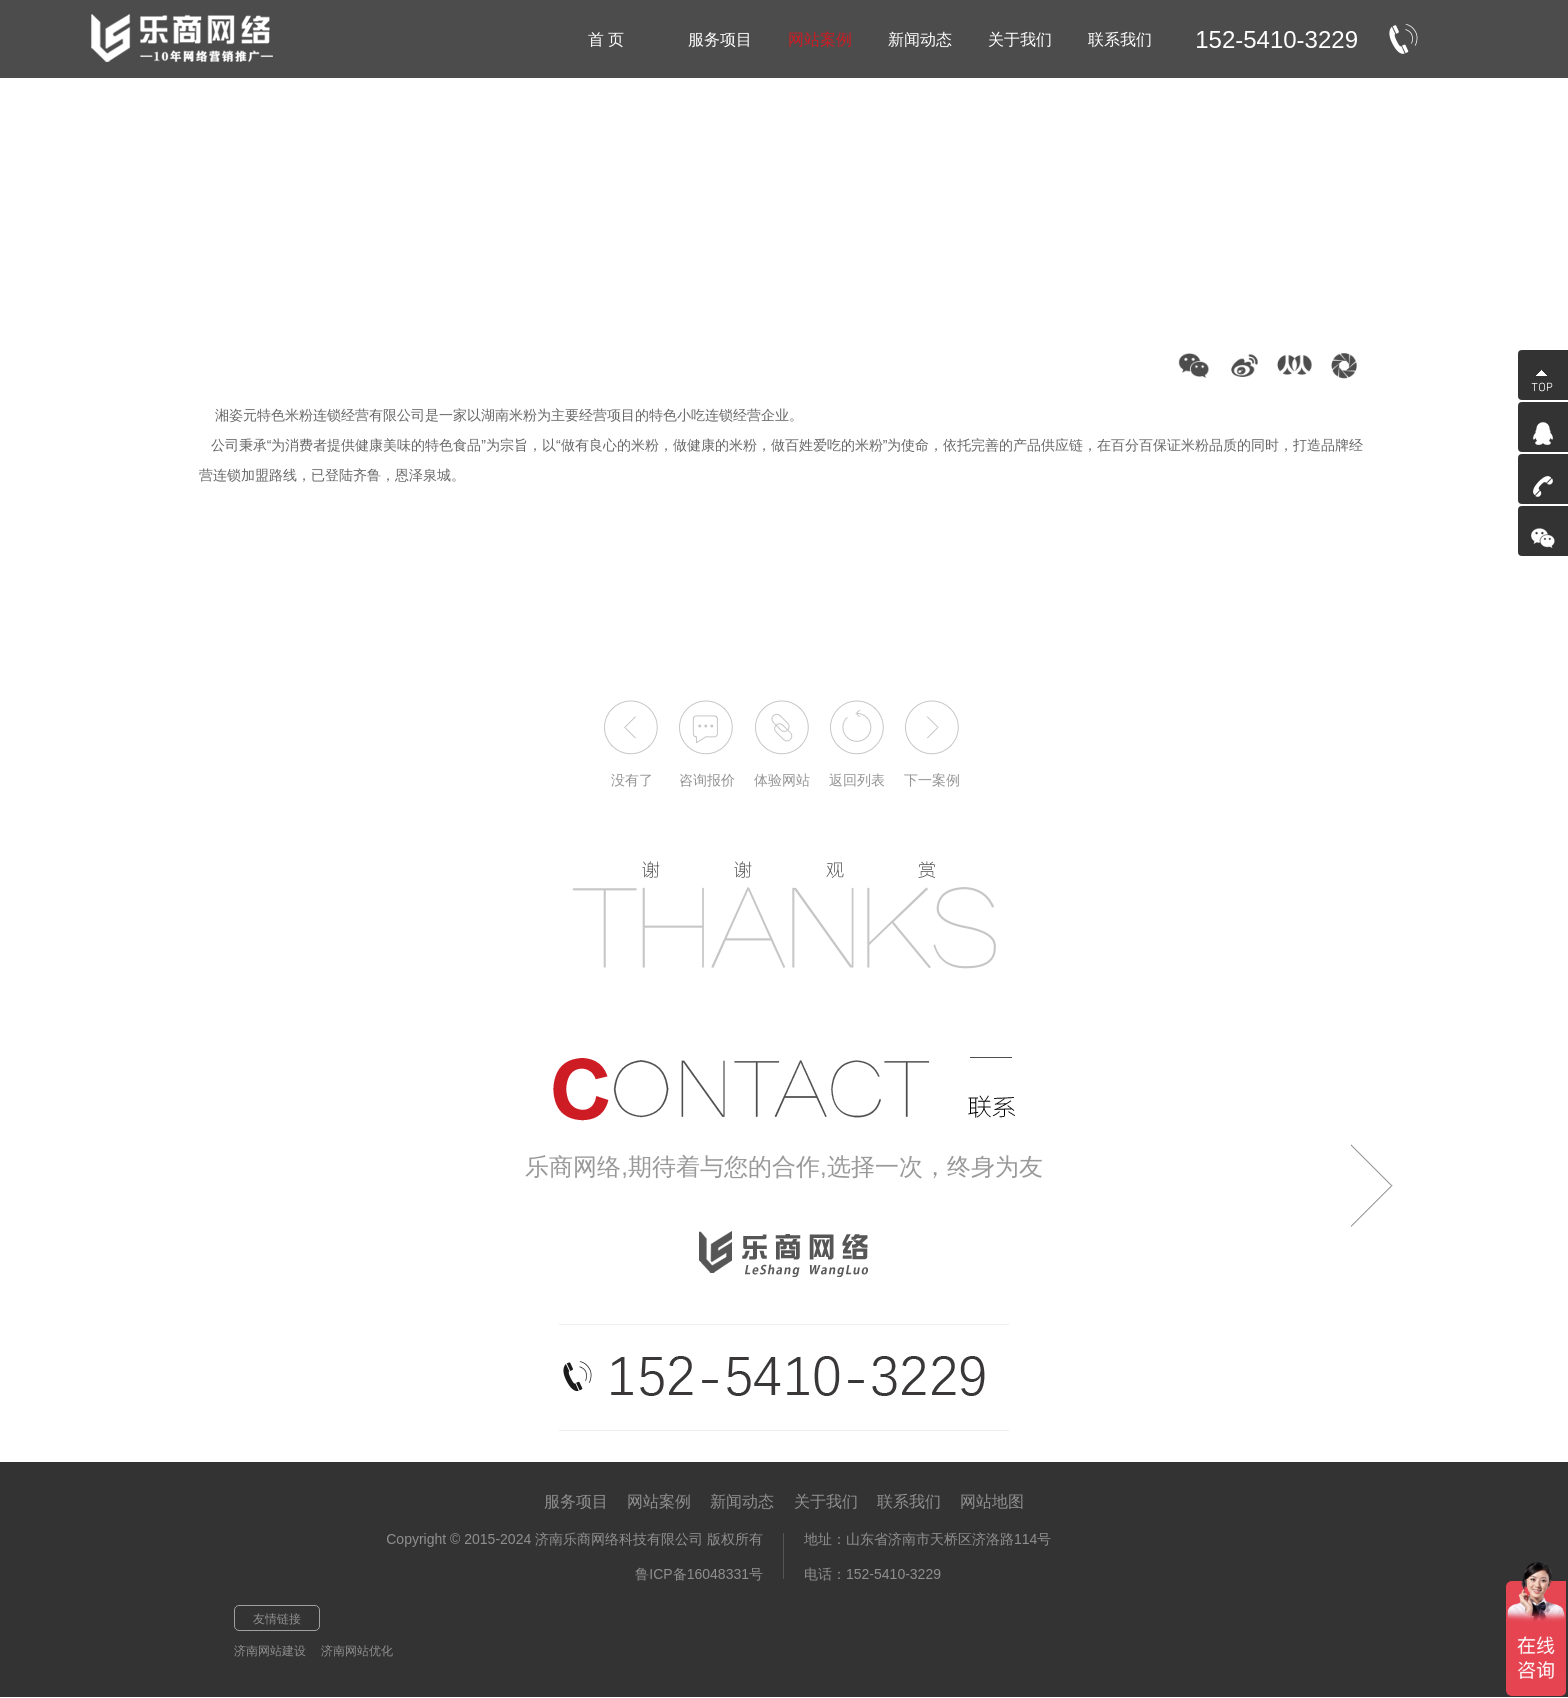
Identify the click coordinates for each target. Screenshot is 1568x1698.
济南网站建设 (270, 1651)
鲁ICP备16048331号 (699, 1574)
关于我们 (826, 1501)
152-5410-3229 (1276, 39)
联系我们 (909, 1501)
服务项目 (576, 1501)
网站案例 (659, 1501)
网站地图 (992, 1501)
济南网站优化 (357, 1651)
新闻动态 (742, 1501)
